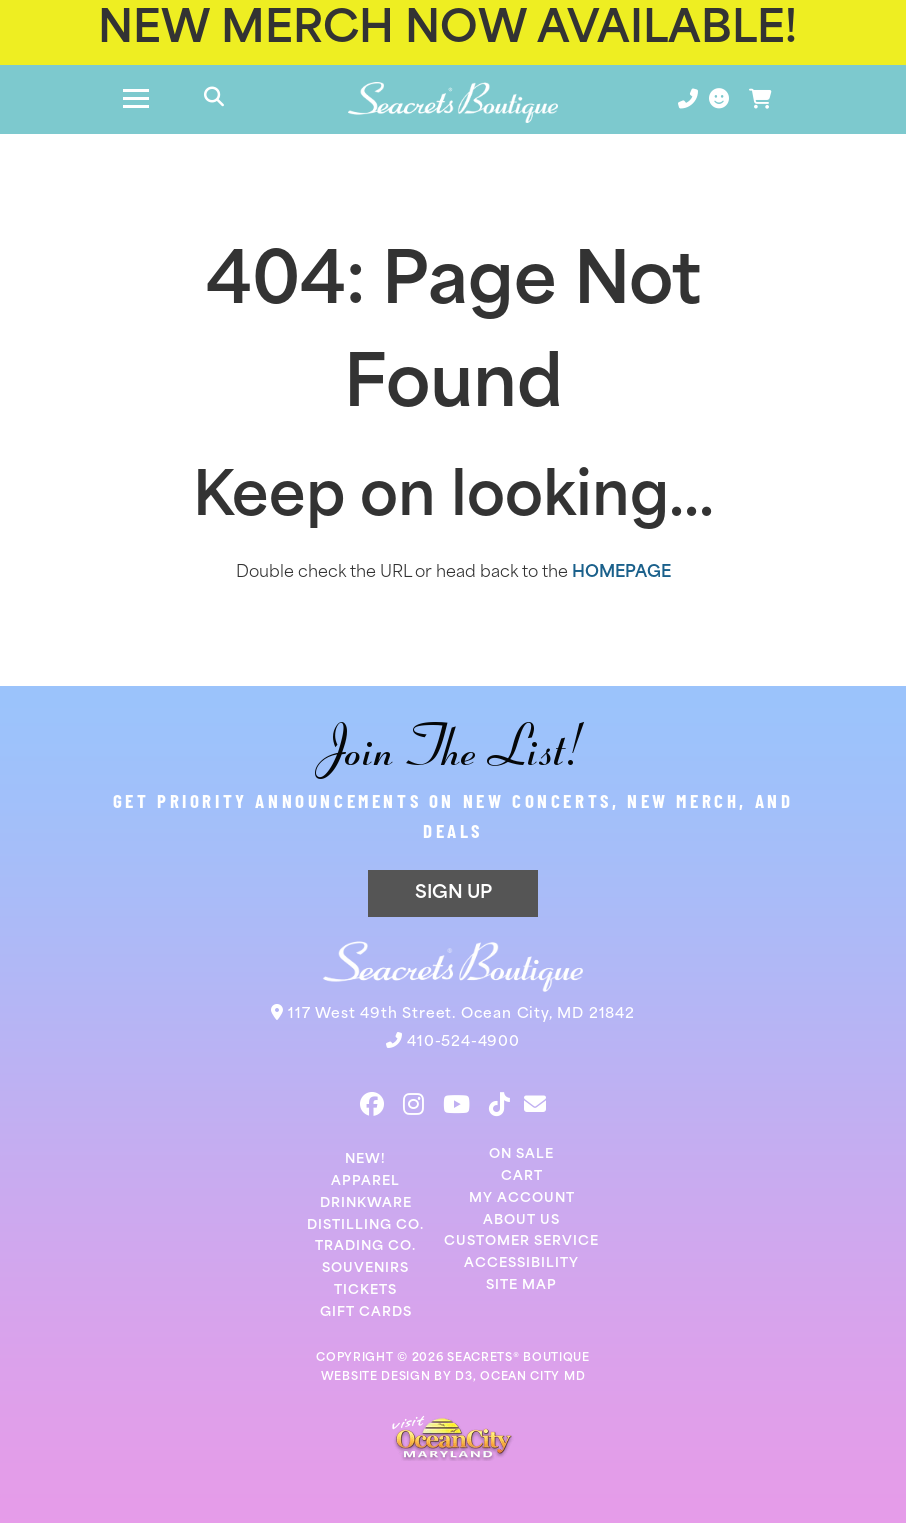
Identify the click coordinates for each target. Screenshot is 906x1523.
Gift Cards (366, 1312)
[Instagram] (413, 1104)
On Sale (521, 1154)
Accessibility (521, 1263)
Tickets (365, 1290)
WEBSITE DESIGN (376, 1377)
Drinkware (366, 1203)
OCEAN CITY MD (532, 1377)
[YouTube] (456, 1104)
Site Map (521, 1285)
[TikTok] (499, 1104)
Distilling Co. (365, 1225)
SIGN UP (453, 893)
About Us (521, 1220)
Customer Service (521, 1241)
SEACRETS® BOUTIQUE (518, 1358)
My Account (522, 1198)
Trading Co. (365, 1246)
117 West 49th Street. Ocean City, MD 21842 (461, 1014)
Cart (522, 1176)
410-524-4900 (463, 1042)
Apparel (365, 1181)
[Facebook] (372, 1104)
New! (365, 1159)
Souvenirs (365, 1268)
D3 (463, 1377)
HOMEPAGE (621, 573)
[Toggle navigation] (136, 99)
